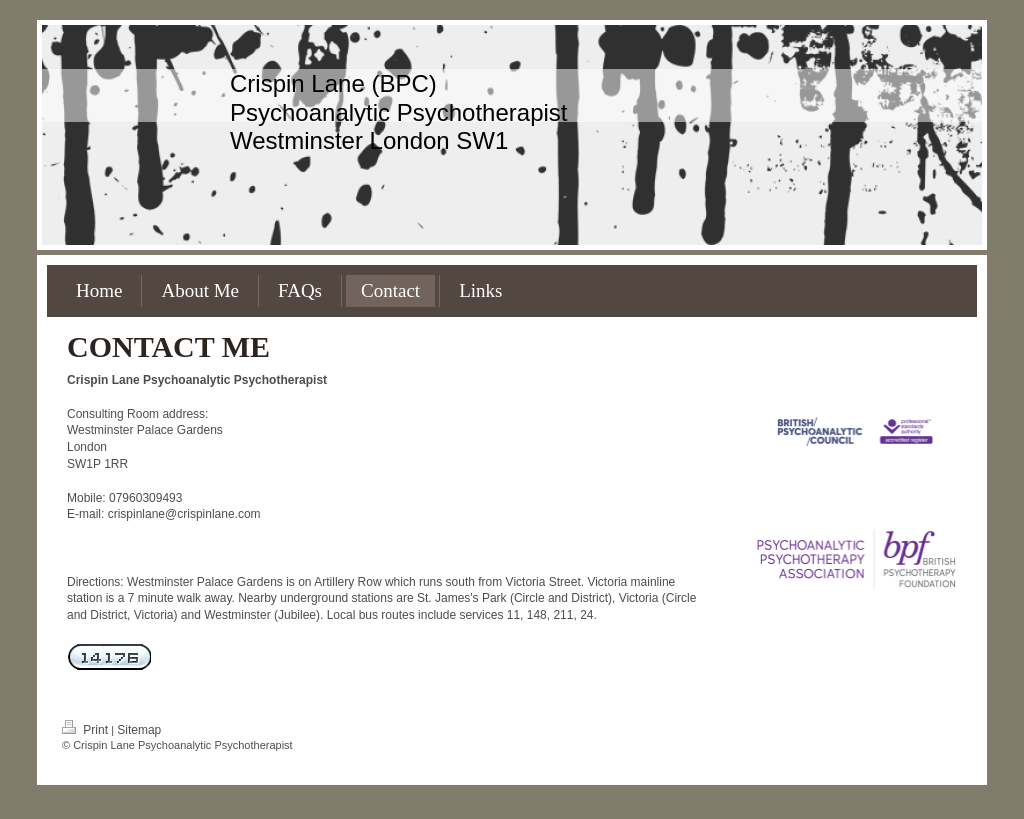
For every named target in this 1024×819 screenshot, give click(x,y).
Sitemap (139, 730)
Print (86, 730)
